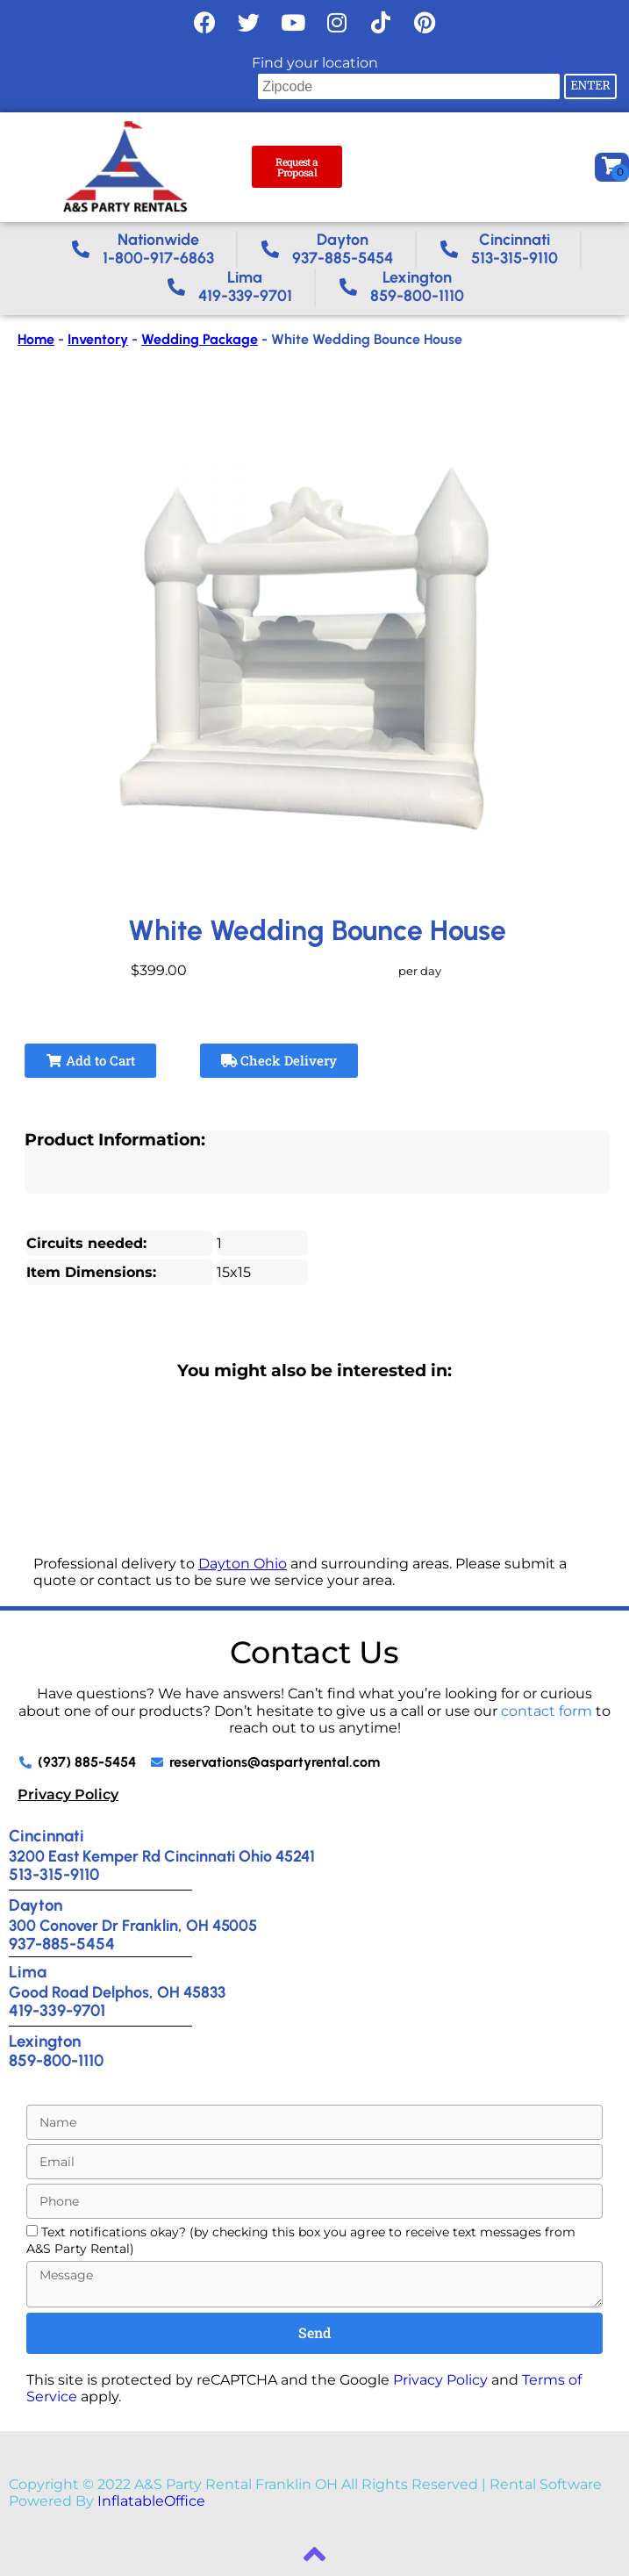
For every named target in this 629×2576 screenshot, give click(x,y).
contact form (546, 1711)
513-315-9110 (54, 1874)
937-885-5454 (62, 1944)
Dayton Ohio (242, 1563)
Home (36, 339)
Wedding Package (199, 339)
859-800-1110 (56, 2060)
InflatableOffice (151, 2501)
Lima (27, 1972)
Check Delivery (279, 1060)
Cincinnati (46, 1836)
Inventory (98, 339)
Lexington (45, 2041)
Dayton (35, 1905)
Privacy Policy (68, 1794)
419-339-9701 (57, 2010)
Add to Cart (90, 1060)
